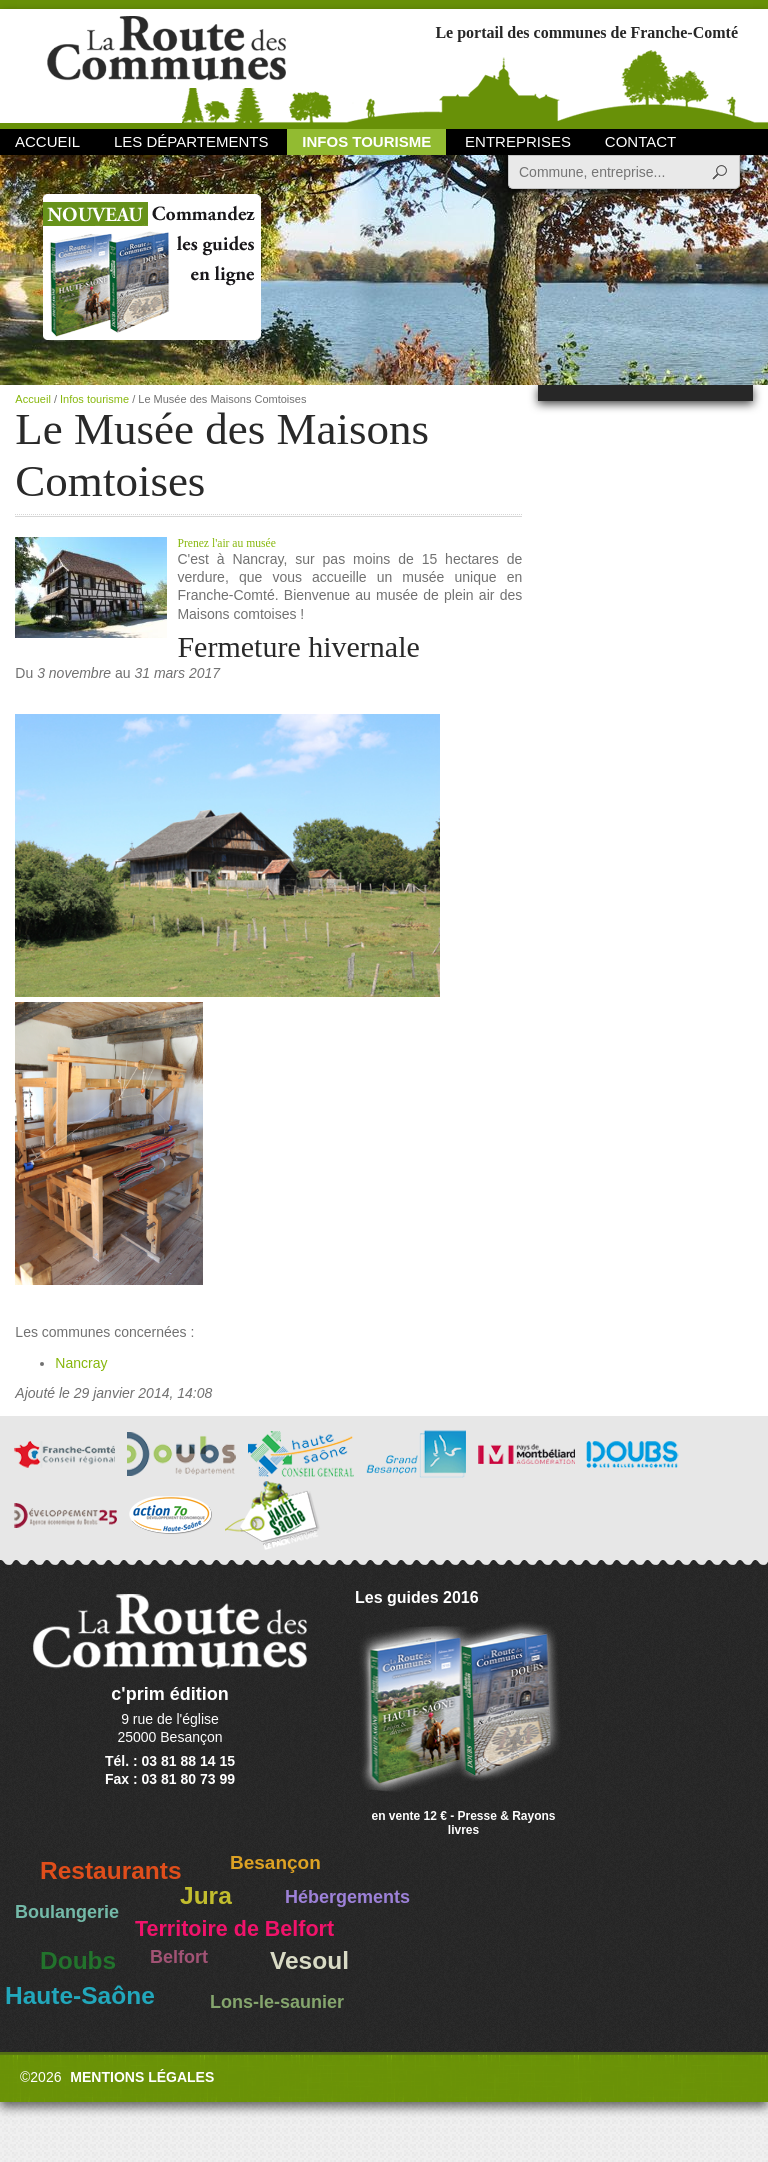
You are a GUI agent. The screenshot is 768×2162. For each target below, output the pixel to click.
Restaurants (111, 1870)
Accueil (47, 141)
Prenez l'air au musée (227, 543)
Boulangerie (67, 1912)
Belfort (179, 1957)
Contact (640, 141)
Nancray (81, 1363)
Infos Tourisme (366, 141)
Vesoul (309, 1960)
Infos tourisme (94, 399)
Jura (206, 1895)
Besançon (275, 1862)
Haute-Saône (80, 1995)
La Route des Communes (166, 64)
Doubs (78, 1960)
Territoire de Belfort (234, 1929)
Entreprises (518, 141)
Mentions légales (142, 2077)
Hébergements (347, 1897)
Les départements (191, 141)
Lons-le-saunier (277, 2002)
